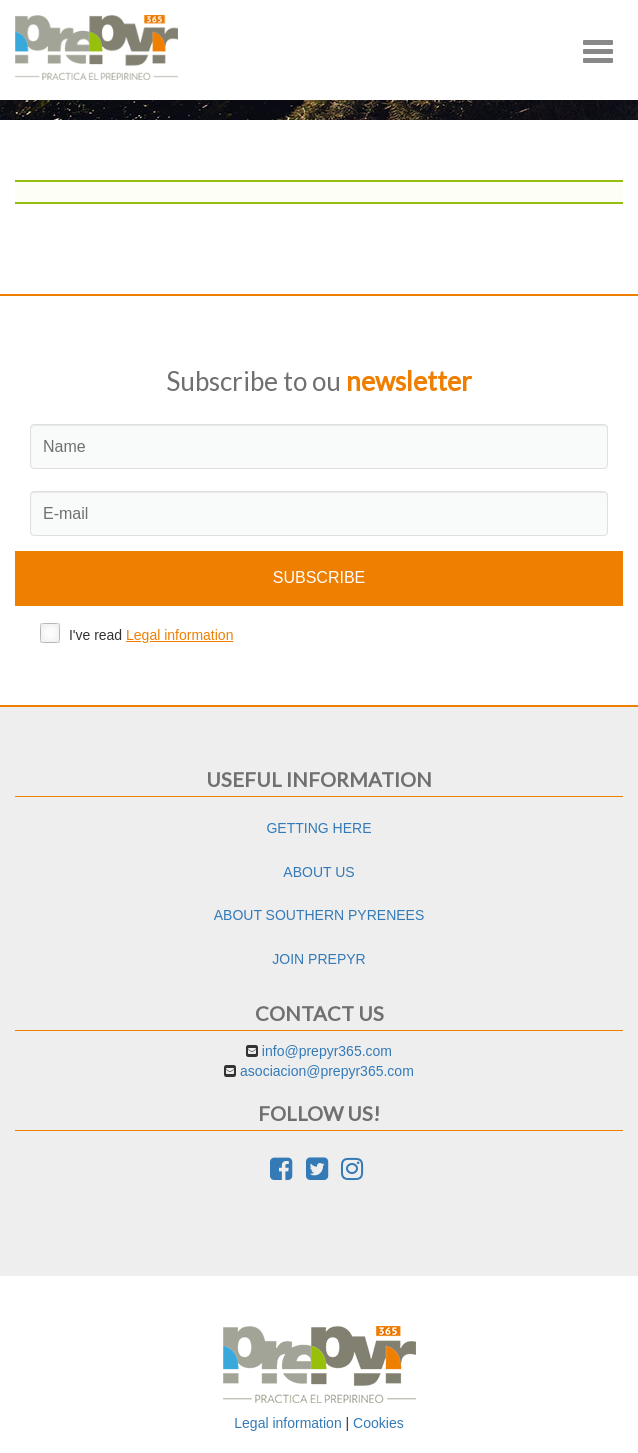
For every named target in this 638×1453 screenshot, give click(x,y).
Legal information (179, 635)
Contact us (319, 1013)
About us (318, 872)
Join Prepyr (318, 959)
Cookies (378, 1423)
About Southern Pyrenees (319, 915)
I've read (136, 633)
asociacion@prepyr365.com (327, 1071)
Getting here (318, 828)
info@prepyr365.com (327, 1051)
